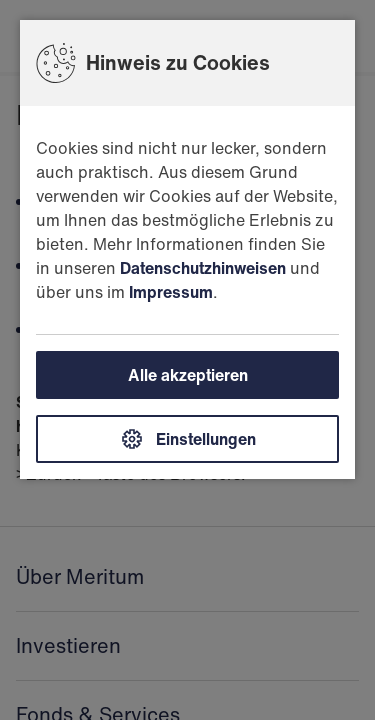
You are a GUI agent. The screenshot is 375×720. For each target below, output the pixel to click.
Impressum (171, 292)
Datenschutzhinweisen (203, 268)
